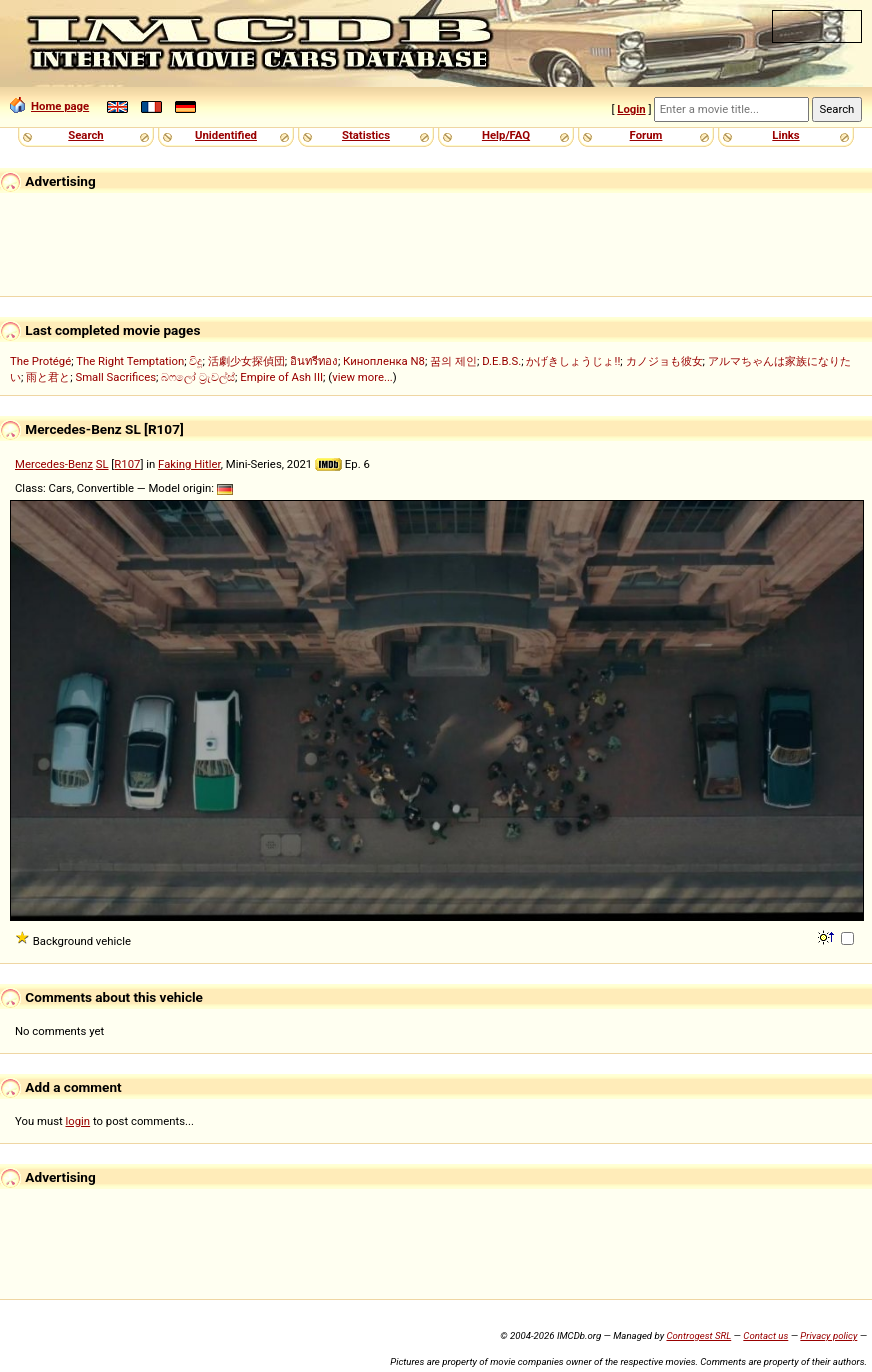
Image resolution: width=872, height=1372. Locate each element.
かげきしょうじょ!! (573, 361)
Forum (646, 135)
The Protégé (40, 361)
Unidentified (226, 135)
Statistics (366, 135)
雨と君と (48, 377)
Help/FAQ (506, 135)
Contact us (765, 1335)
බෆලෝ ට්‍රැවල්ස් (198, 377)
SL (102, 464)
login (78, 1121)
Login (631, 109)
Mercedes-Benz (54, 464)
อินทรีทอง (314, 361)
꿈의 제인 (453, 361)
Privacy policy (828, 1335)
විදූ (195, 361)
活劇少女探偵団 (246, 361)
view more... (362, 377)
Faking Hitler (189, 464)
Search (85, 135)
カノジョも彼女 (664, 361)
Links (785, 135)
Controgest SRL (698, 1335)
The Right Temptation (130, 361)
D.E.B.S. (501, 361)
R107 (127, 464)
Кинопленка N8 (384, 361)
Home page (49, 106)
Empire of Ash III (281, 377)
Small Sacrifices (115, 377)
